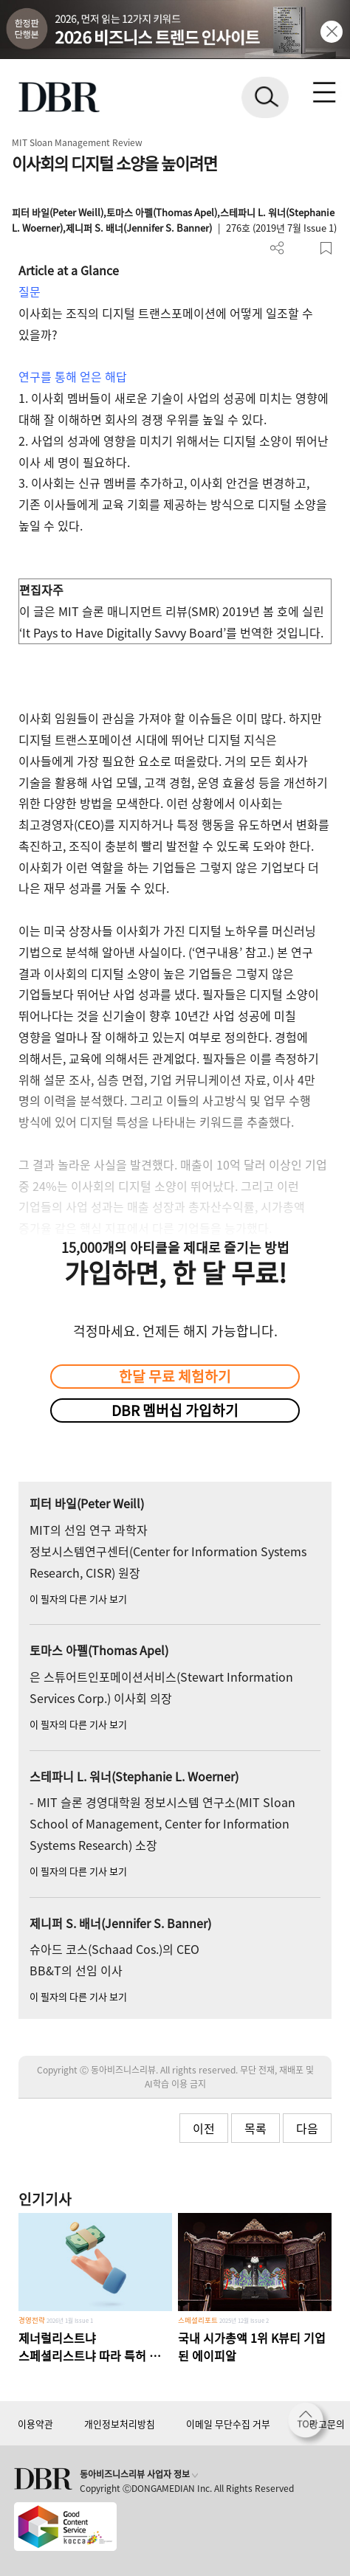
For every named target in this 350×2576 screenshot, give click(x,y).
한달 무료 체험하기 (175, 1376)
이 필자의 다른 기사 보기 (78, 1599)
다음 (307, 2128)
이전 (204, 2128)
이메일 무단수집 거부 (228, 2424)
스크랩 (326, 248)
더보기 (277, 248)
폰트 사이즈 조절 (301, 248)
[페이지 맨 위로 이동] (309, 2424)
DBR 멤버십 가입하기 (175, 1410)
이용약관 (35, 2424)
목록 (255, 2128)
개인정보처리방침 (119, 2424)
